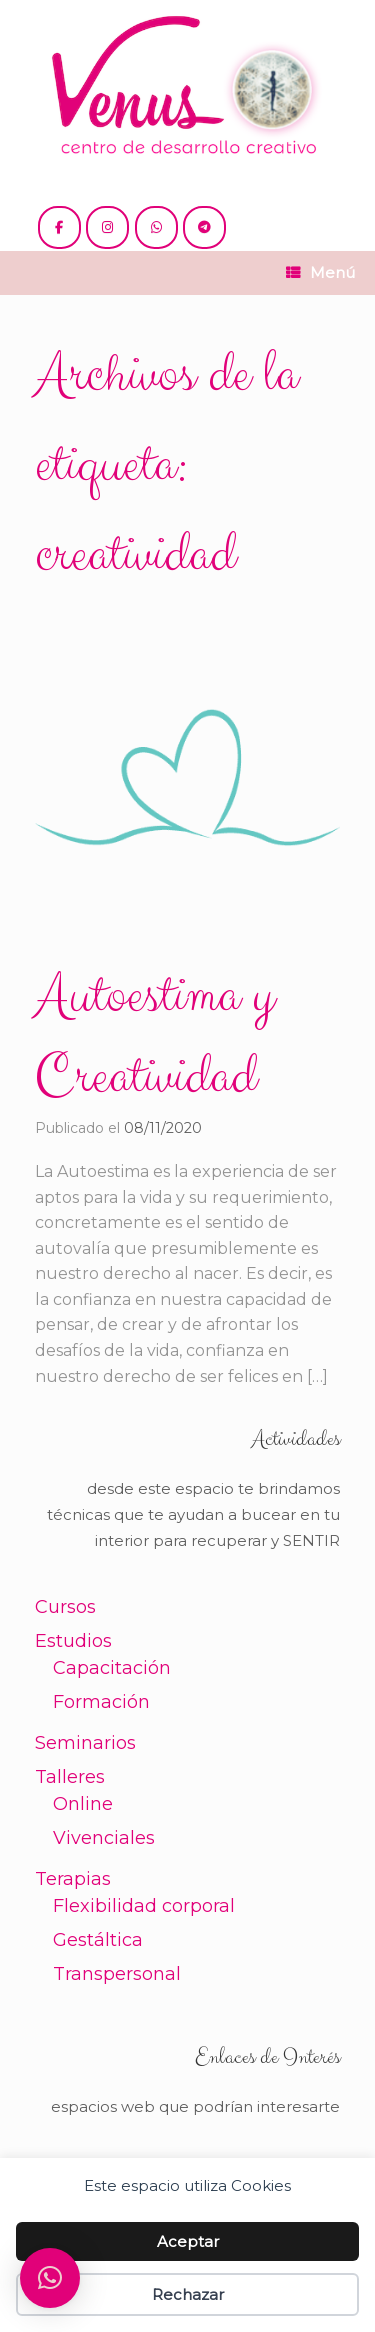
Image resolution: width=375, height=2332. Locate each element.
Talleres (70, 1777)
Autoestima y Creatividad (154, 1036)
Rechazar (188, 2294)
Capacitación (112, 1668)
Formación (101, 1702)
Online (83, 1804)
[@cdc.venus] (59, 227)
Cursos (65, 1607)
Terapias (73, 1879)
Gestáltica (98, 1940)
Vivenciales (104, 1838)
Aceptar (188, 2241)
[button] (50, 2278)
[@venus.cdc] (107, 227)
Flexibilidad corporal (144, 1906)
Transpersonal (117, 1974)
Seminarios (85, 1743)
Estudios (73, 1641)
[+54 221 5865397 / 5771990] (156, 227)
